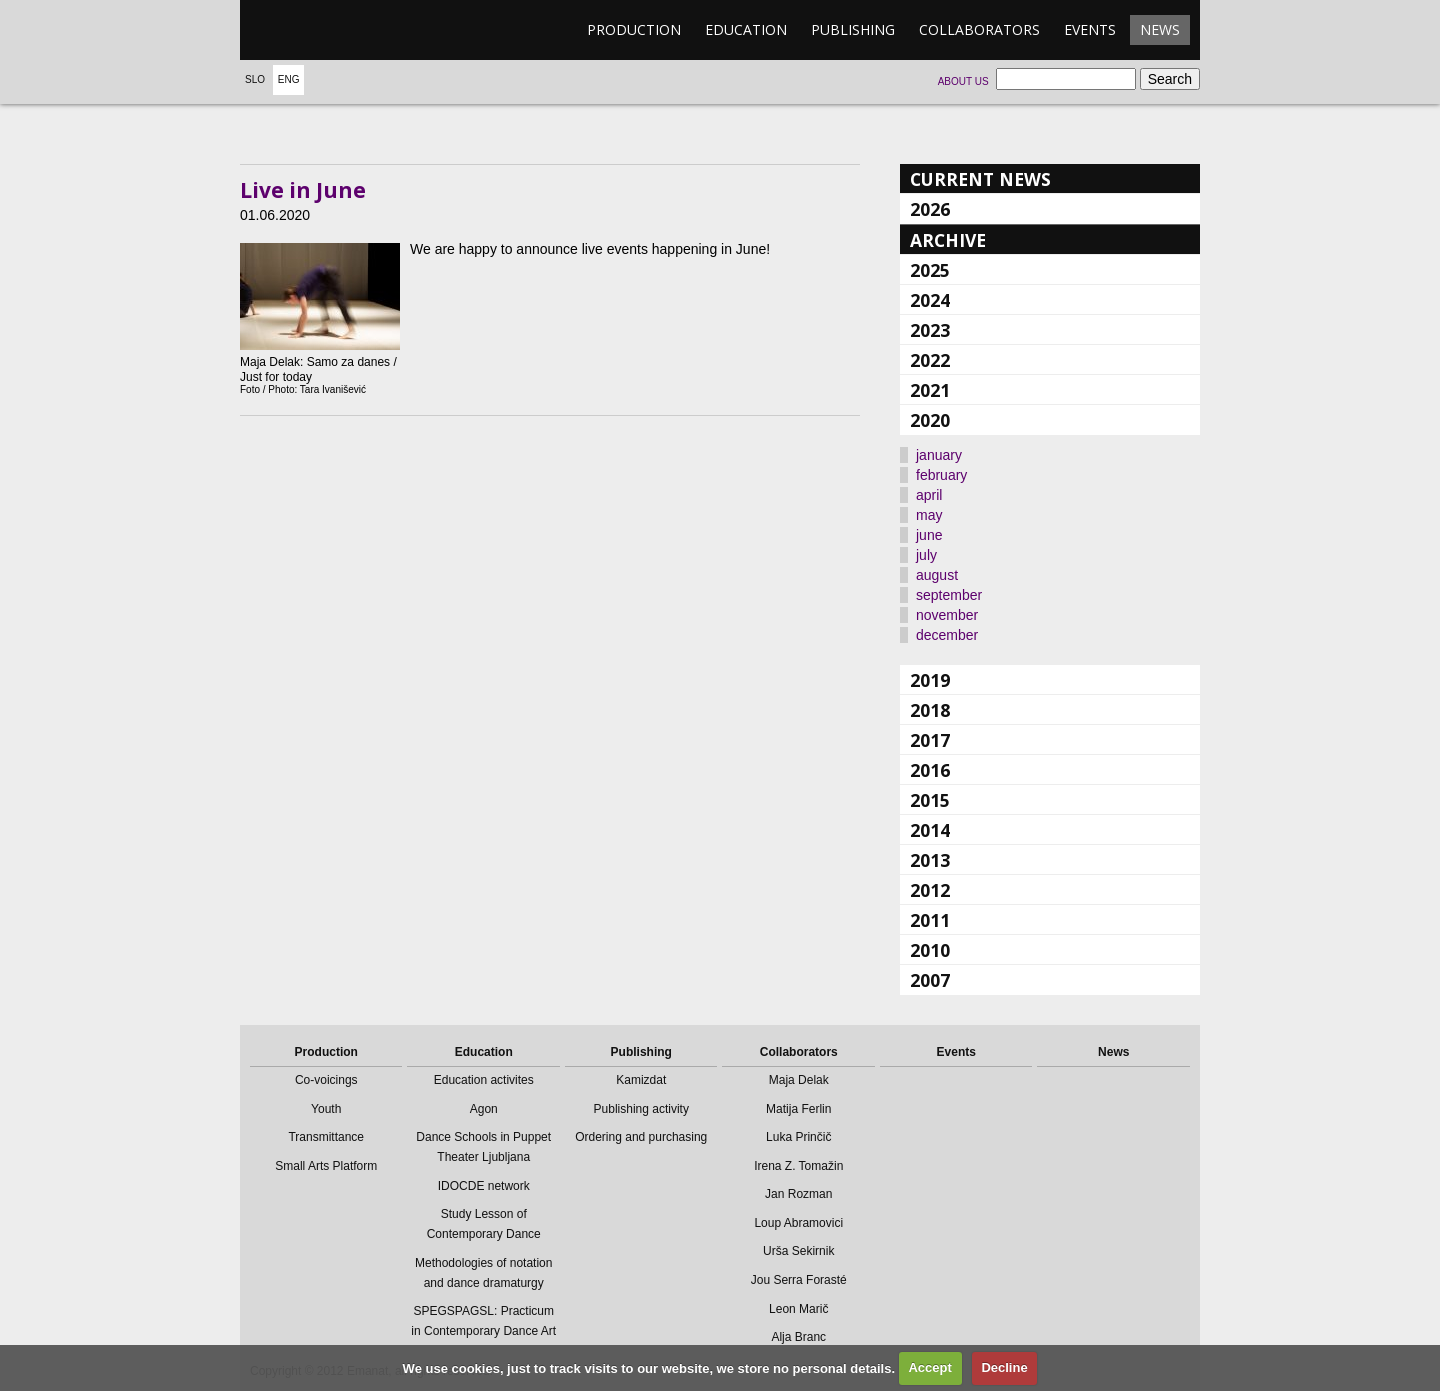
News (1160, 29)
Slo (255, 79)
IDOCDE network (484, 1186)
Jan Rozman (798, 1194)
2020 (930, 420)
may (929, 515)
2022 (930, 360)
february (941, 475)
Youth (326, 1109)
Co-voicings (326, 1080)
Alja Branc (798, 1337)
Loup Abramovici (798, 1223)
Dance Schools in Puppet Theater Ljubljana (483, 1147)
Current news (980, 179)
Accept (929, 1367)
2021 (930, 390)
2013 (930, 860)
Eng (289, 79)
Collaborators (979, 29)
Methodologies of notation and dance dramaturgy (483, 1273)
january (939, 455)
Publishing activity (641, 1109)
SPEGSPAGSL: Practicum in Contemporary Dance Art (483, 1321)
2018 (930, 710)
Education (746, 29)
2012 (930, 890)
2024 (930, 300)
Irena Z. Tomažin (798, 1166)
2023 (930, 330)
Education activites (484, 1080)
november (947, 615)
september (949, 595)
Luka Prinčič (798, 1137)
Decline (1004, 1367)
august (937, 575)
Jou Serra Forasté (799, 1280)
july (926, 555)
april (929, 495)
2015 (930, 800)
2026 (930, 209)
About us (963, 81)
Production (634, 29)
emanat (335, 30)
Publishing (853, 29)
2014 (930, 830)
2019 (930, 680)
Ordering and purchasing (641, 1137)
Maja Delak (799, 1080)
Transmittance (326, 1137)
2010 (930, 950)
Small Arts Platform (326, 1166)
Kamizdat (641, 1080)
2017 (930, 740)
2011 (930, 920)
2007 (930, 980)
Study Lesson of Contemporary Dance (484, 1224)
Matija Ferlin (798, 1109)
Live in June (303, 190)
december (947, 635)
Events (1090, 29)
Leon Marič (798, 1309)
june (929, 535)
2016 (930, 770)
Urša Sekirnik (798, 1251)
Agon (484, 1109)
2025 (930, 270)
